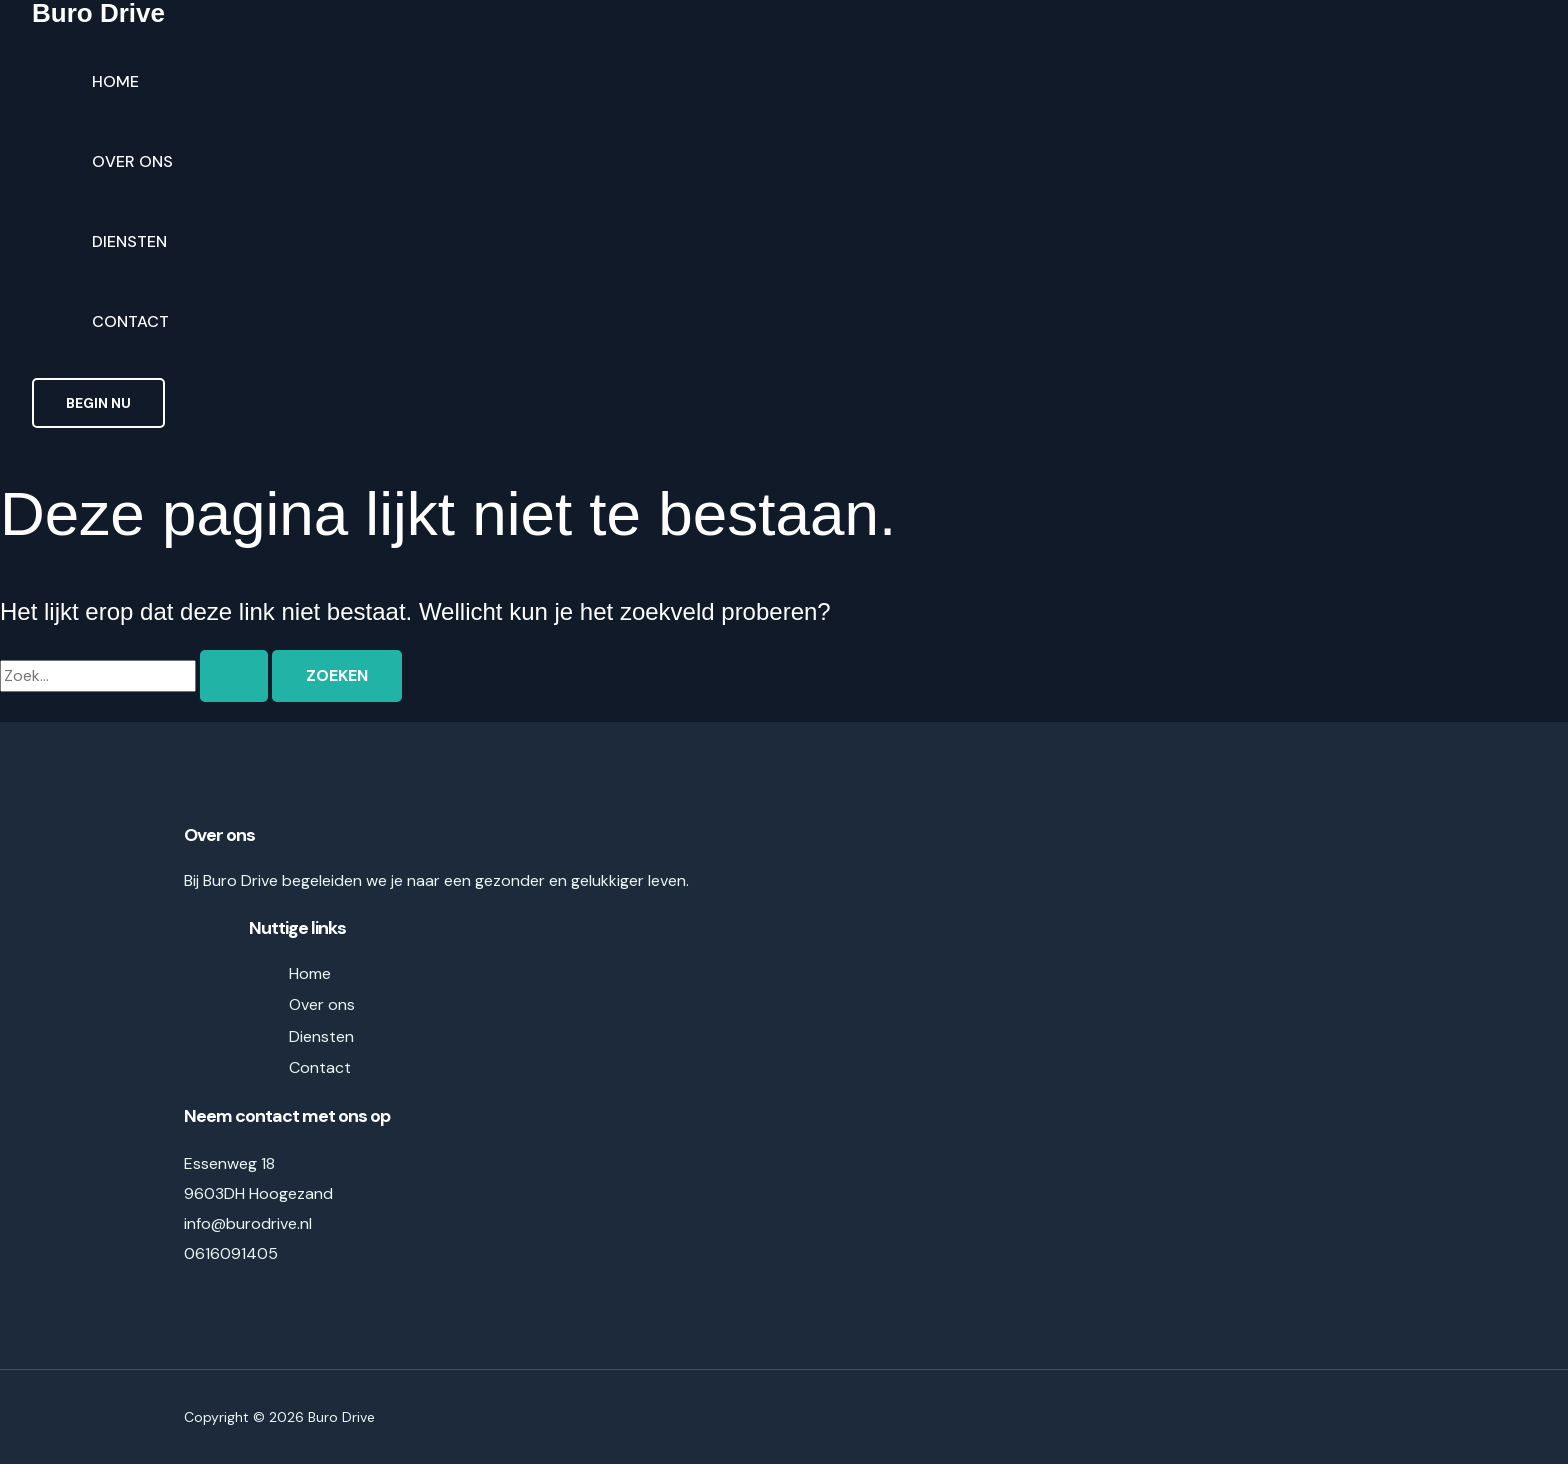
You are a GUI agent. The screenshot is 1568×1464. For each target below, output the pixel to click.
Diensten (129, 241)
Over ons (132, 161)
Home (115, 81)
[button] (98, 403)
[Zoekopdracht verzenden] (234, 676)
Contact (130, 321)
